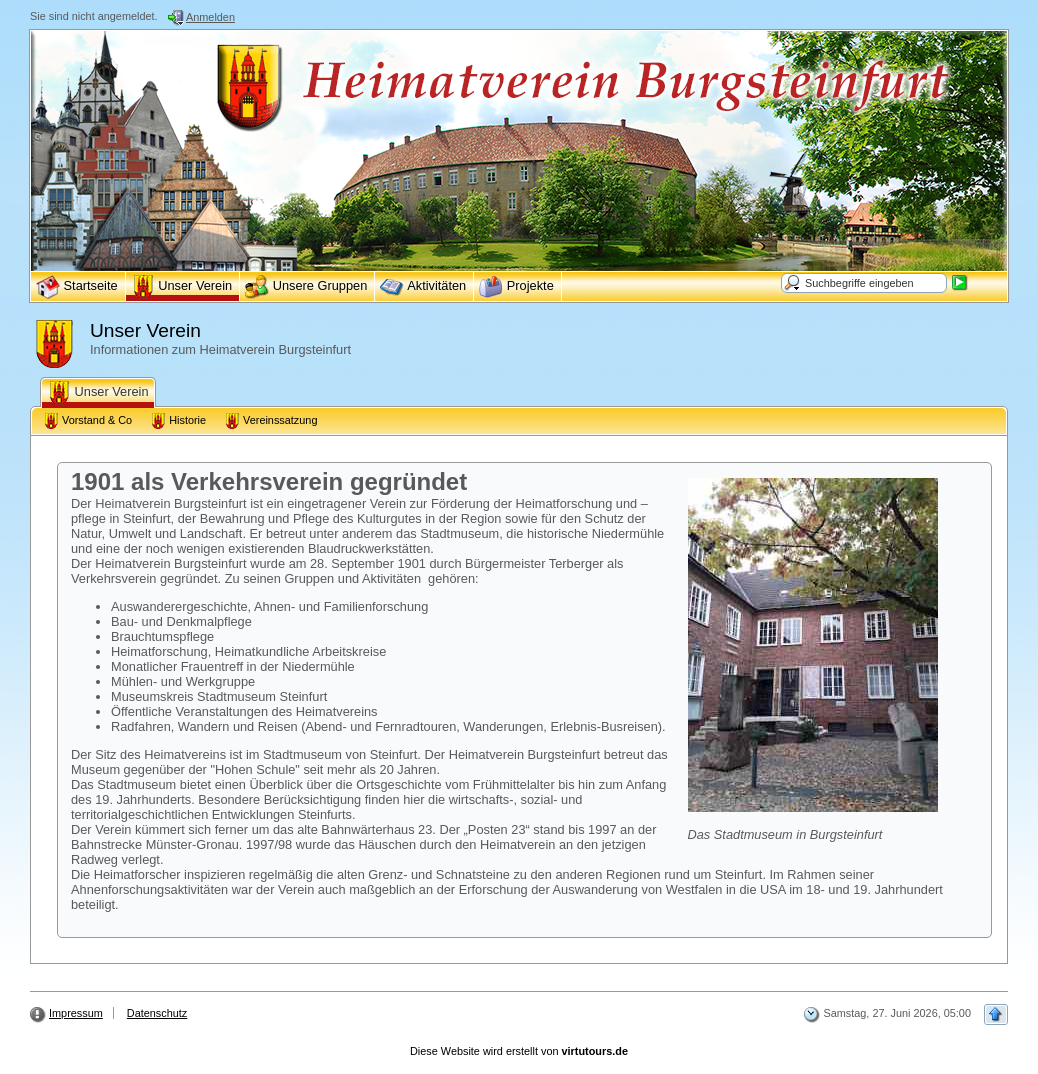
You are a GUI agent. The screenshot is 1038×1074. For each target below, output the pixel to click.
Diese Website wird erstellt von (519, 1051)
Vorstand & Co (87, 421)
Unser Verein (98, 393)
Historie (178, 421)
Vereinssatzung (270, 421)
